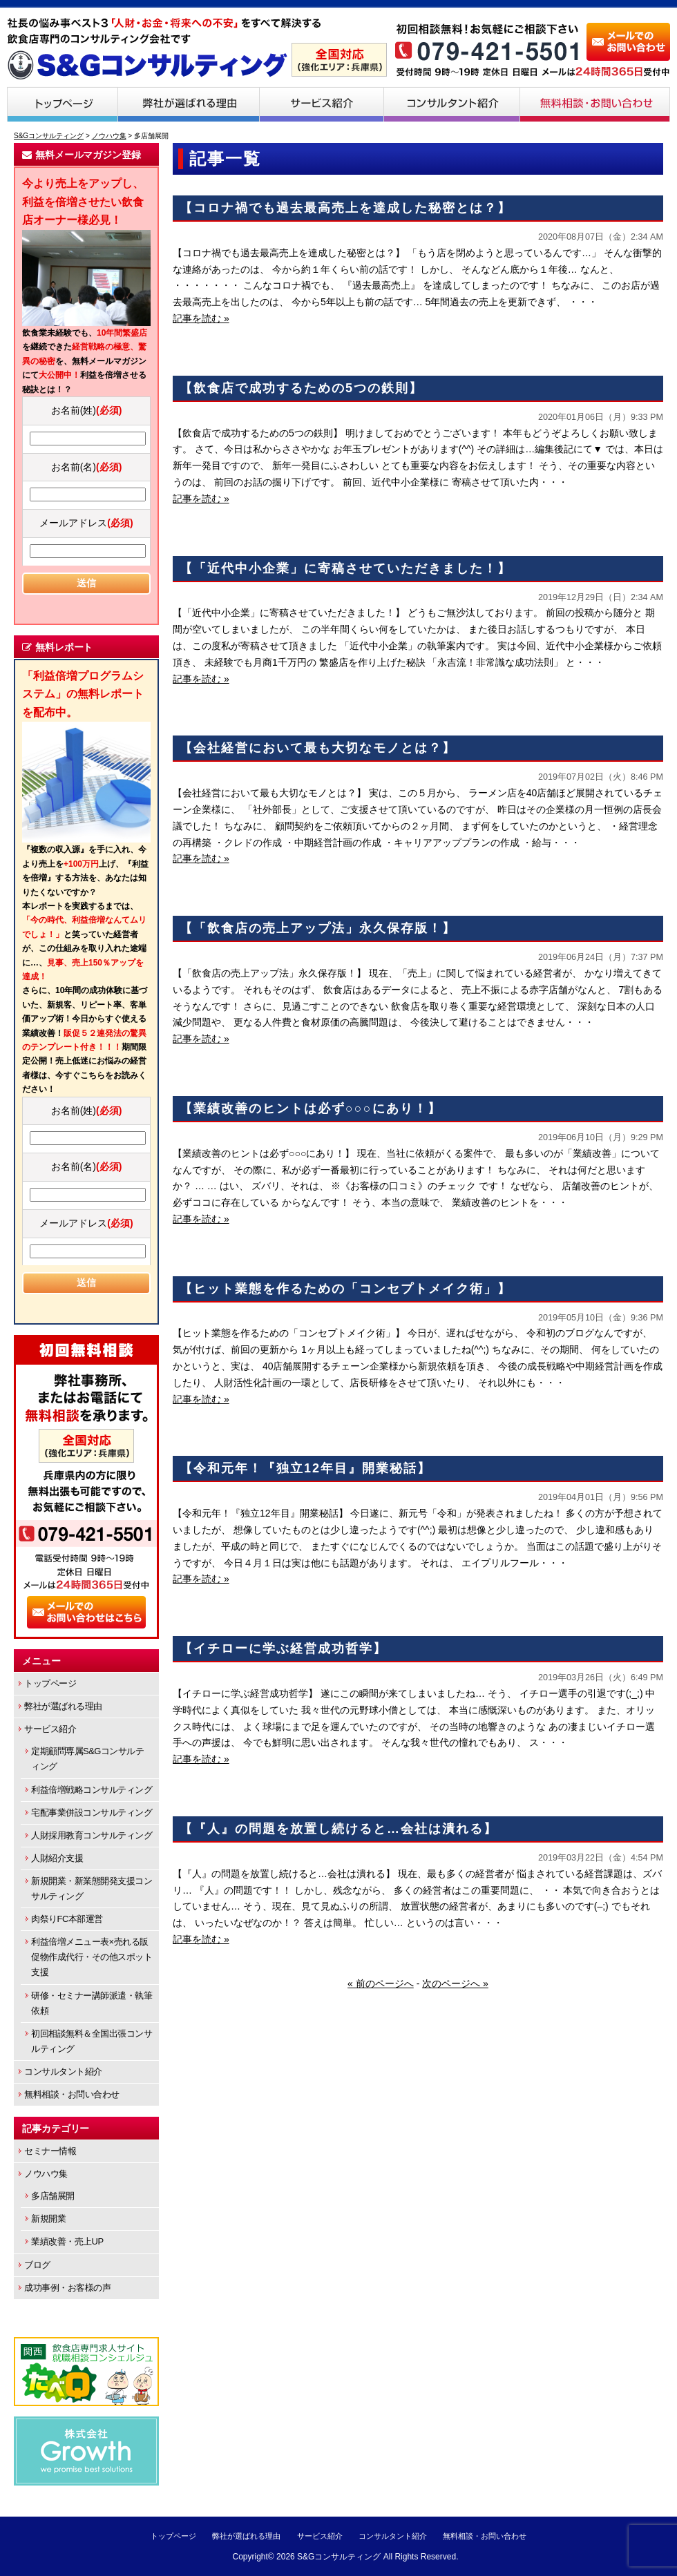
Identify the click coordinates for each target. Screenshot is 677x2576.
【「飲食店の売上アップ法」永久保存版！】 (318, 928)
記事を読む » (201, 318)
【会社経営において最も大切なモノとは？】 (318, 748)
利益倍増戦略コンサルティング (91, 1790)
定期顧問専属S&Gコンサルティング (87, 1758)
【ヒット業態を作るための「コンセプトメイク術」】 (345, 1289)
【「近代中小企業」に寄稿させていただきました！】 (345, 568)
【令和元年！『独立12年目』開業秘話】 (305, 1468)
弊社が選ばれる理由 (188, 104)
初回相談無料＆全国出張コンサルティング (91, 2041)
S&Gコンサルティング (339, 2556)
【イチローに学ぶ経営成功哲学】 (283, 1648)
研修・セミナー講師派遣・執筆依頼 (91, 2003)
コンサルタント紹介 (452, 104)
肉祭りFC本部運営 (67, 1919)
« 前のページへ (380, 1983)
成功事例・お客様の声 (67, 2287)
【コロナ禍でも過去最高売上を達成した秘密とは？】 (345, 208)
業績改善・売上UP (67, 2241)
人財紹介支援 (57, 1858)
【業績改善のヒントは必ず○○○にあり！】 (310, 1108)
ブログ (37, 2265)
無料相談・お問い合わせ (595, 104)
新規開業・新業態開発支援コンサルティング (91, 1888)
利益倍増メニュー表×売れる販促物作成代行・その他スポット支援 (91, 1956)
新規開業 (48, 2218)
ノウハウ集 (46, 2174)
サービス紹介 (322, 104)
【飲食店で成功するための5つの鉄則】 (301, 388)
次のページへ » (455, 1983)
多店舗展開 (53, 2196)
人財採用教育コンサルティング (91, 1835)
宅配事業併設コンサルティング (91, 1812)
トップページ (62, 104)
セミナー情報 (50, 2151)
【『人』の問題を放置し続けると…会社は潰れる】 (338, 1829)
